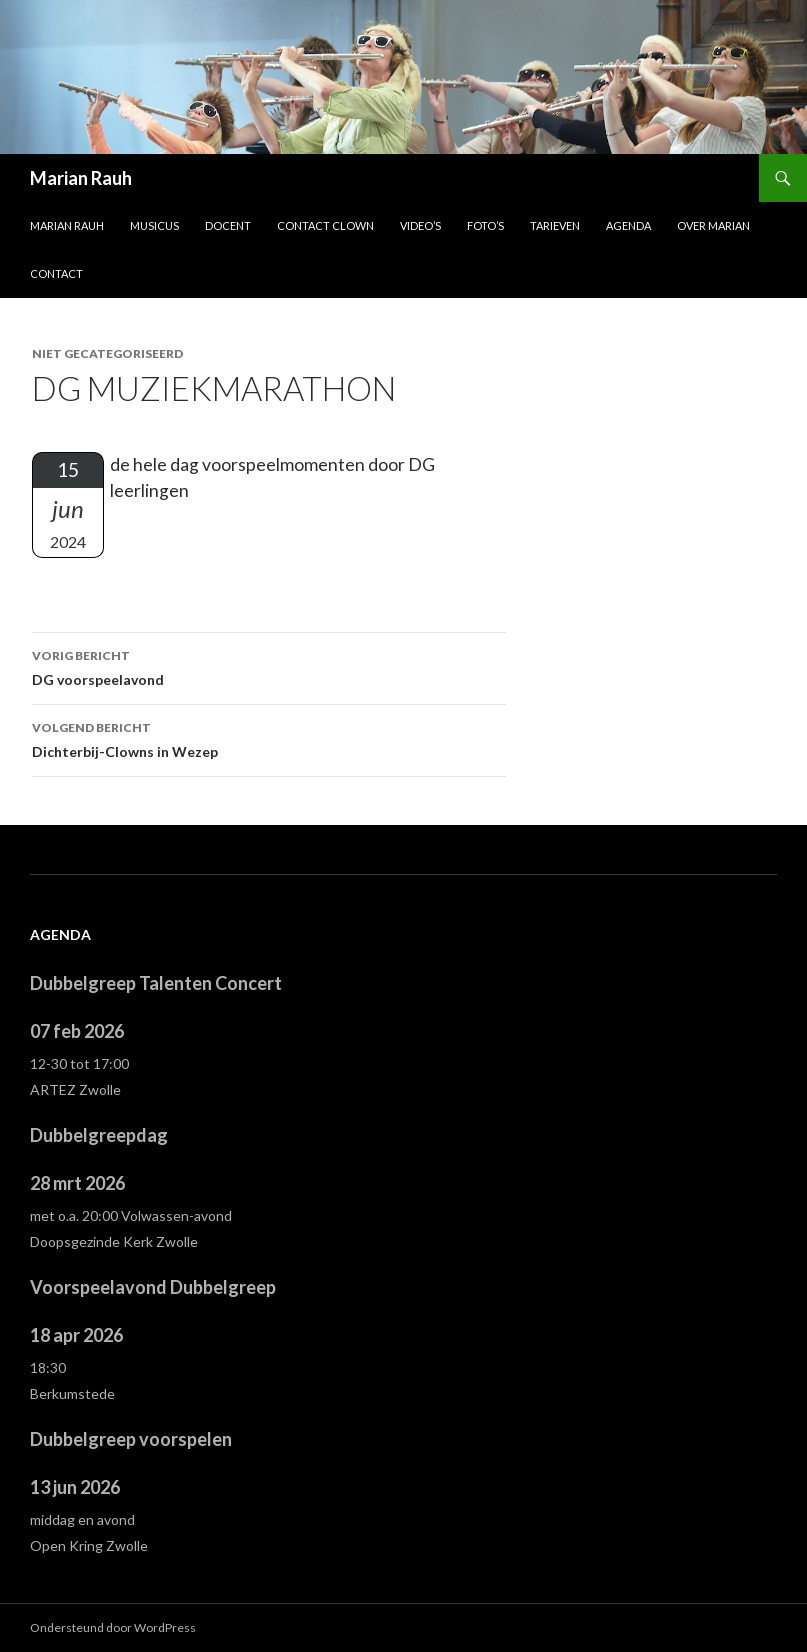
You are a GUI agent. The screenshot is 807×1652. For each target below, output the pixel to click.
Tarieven (555, 225)
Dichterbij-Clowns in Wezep (269, 738)
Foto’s (485, 225)
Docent (228, 225)
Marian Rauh (81, 178)
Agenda (628, 225)
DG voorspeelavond (269, 666)
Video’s (420, 225)
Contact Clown (325, 225)
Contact (56, 273)
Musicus (154, 225)
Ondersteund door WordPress (113, 1627)
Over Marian (713, 225)
